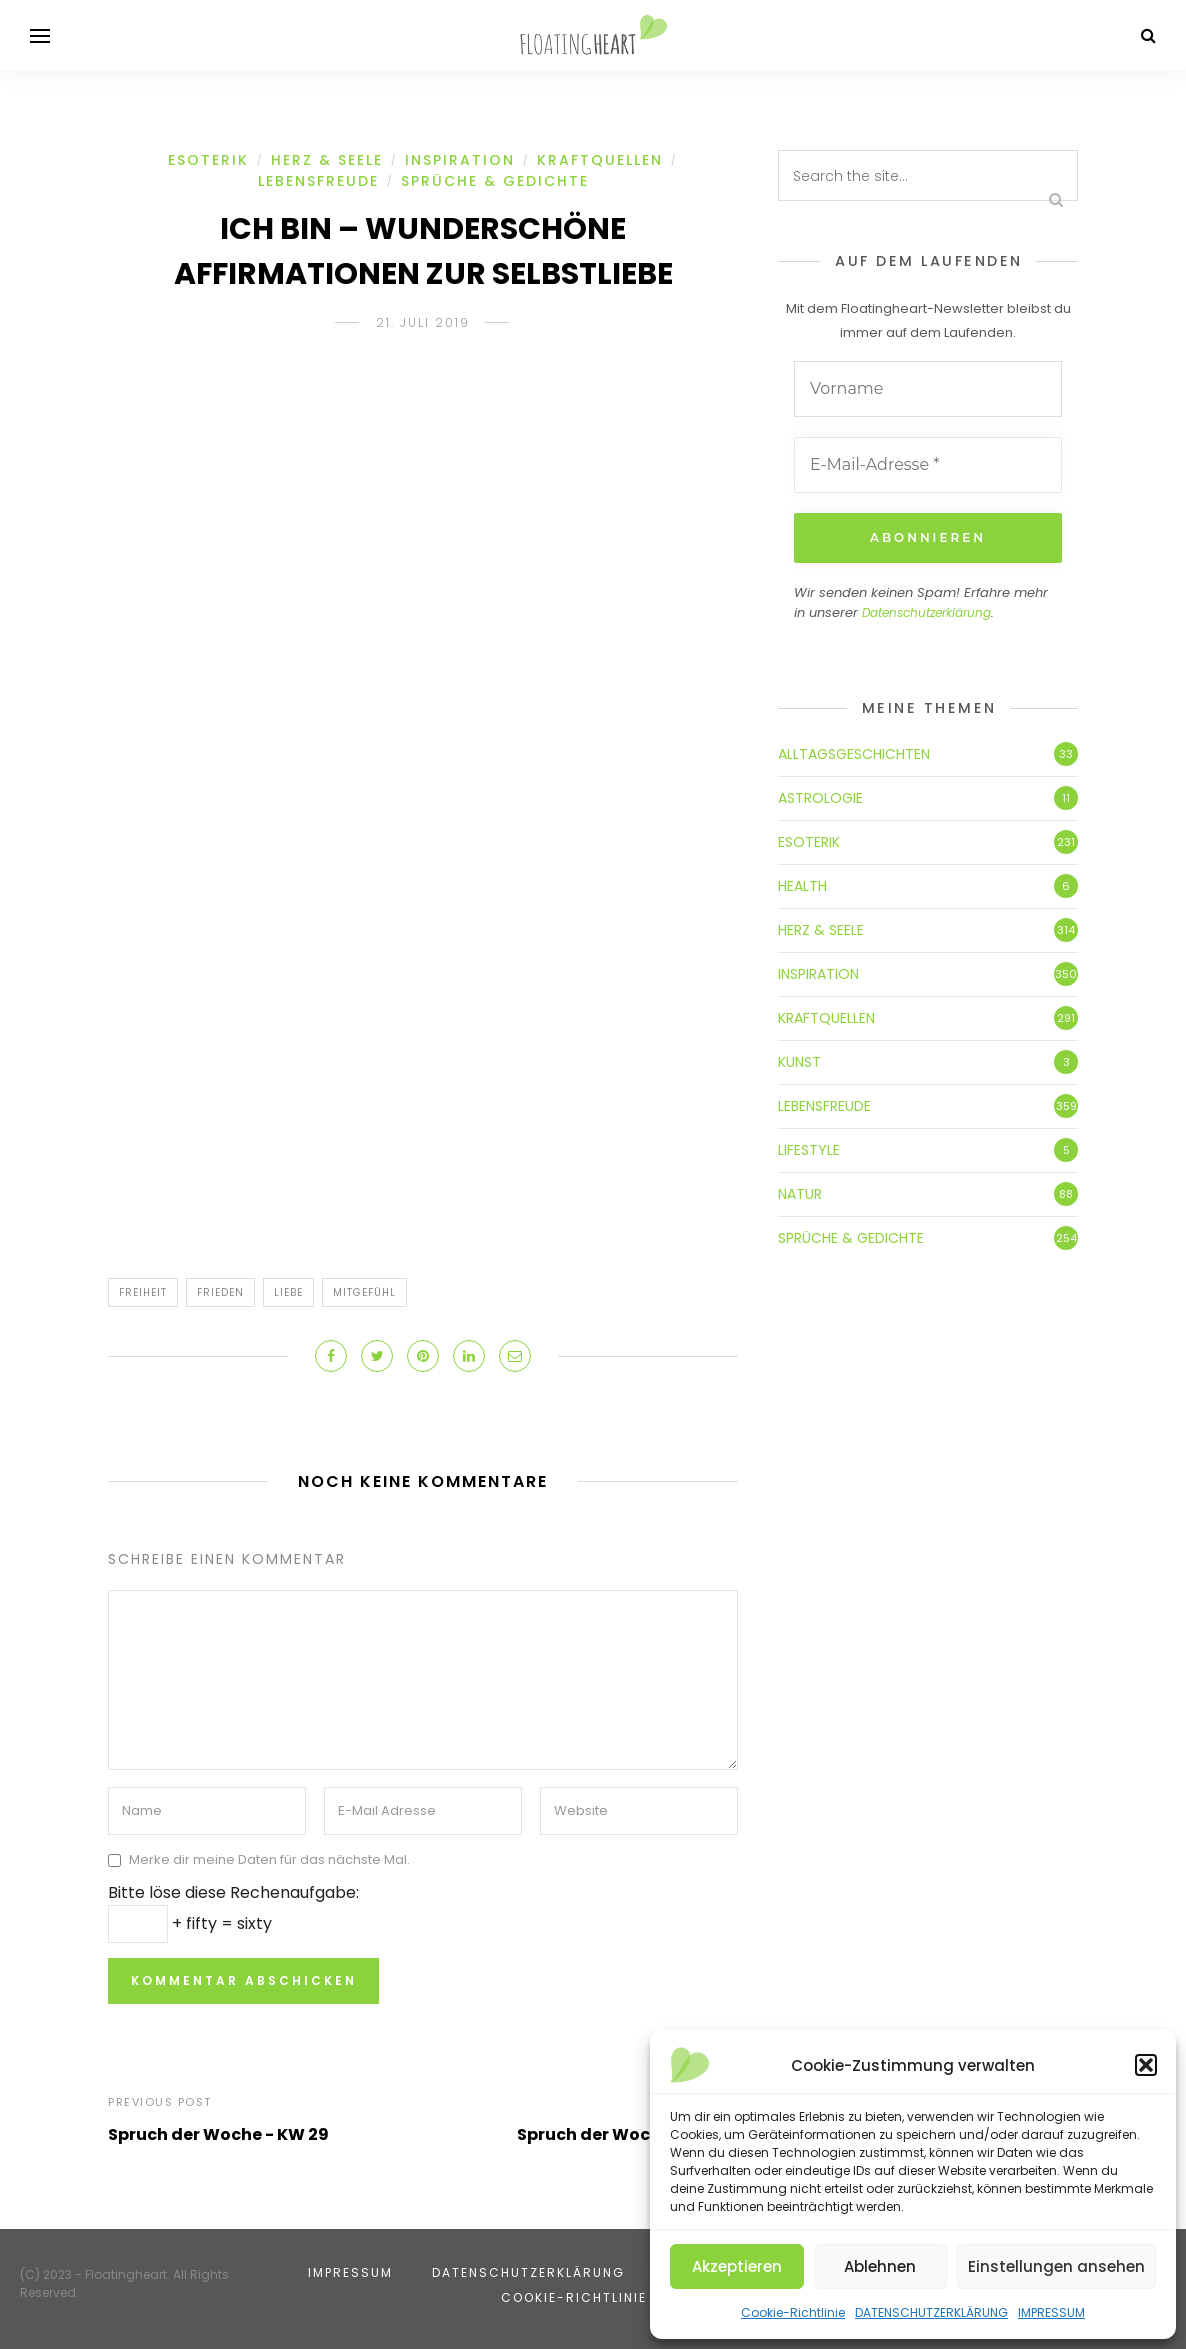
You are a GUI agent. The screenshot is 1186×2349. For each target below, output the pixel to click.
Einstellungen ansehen (1056, 2266)
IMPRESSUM (1051, 2312)
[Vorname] (928, 389)
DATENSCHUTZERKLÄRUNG (931, 2312)
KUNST (799, 1062)
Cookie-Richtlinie (793, 2312)
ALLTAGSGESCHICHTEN (854, 754)
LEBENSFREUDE (318, 181)
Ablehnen (880, 2266)
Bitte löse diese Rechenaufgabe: (233, 1892)
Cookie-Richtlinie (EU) (592, 2297)
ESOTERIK (208, 160)
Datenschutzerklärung (926, 612)
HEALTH (802, 886)
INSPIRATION (460, 160)
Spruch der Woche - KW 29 (218, 2134)
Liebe (288, 1292)
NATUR (800, 1194)
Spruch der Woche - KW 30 (627, 2134)
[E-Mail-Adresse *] (928, 465)
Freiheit (143, 1292)
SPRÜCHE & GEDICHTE (495, 181)
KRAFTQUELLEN (600, 160)
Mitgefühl (364, 1292)
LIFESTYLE (809, 1150)
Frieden (220, 1292)
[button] (1146, 2065)
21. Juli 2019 (423, 322)
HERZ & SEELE (327, 160)
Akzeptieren (737, 2266)
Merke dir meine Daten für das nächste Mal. (269, 1859)
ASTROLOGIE (820, 798)
